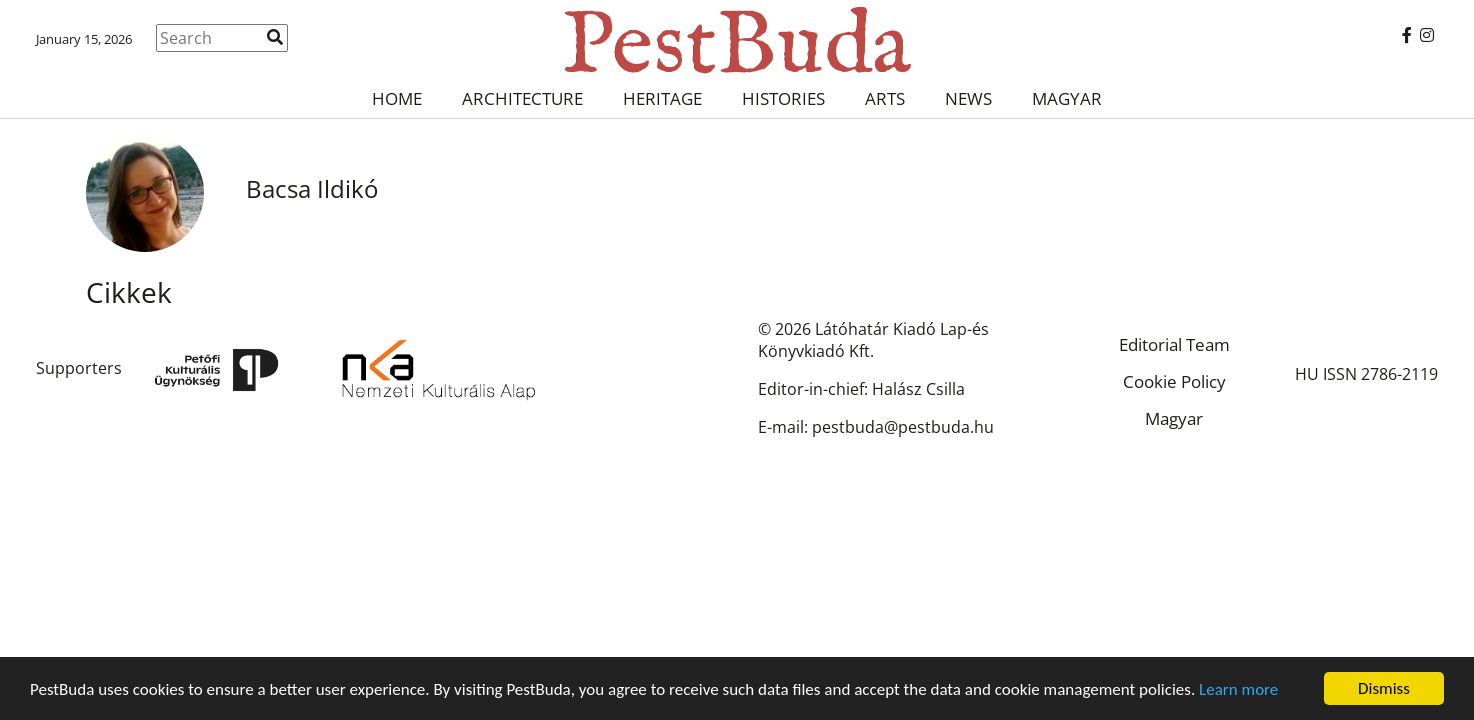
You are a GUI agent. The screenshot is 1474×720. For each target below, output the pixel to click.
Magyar (1067, 98)
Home (397, 98)
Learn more (1238, 689)
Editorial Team (1174, 344)
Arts (885, 98)
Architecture (522, 98)
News (968, 98)
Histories (783, 98)
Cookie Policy (1174, 381)
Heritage (662, 98)
